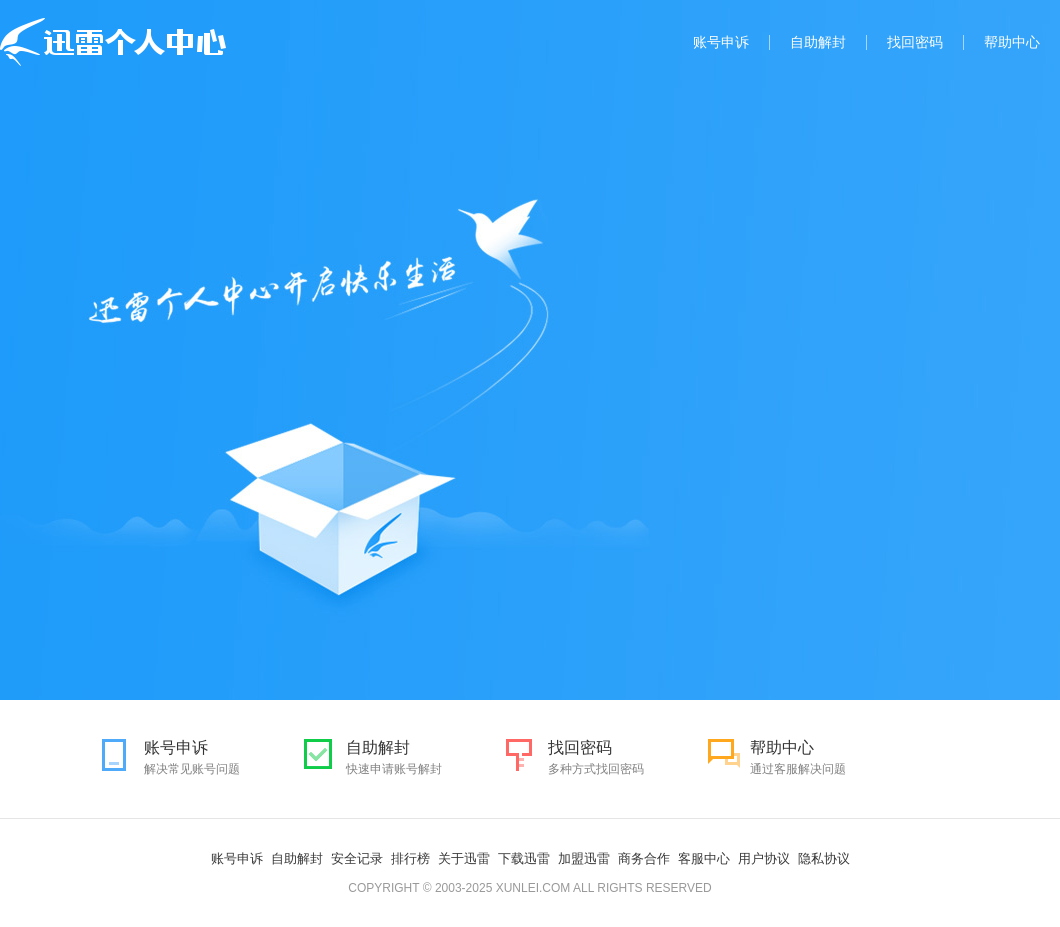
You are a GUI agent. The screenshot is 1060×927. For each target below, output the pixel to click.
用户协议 (764, 858)
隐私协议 (824, 858)
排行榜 (410, 858)
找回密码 (915, 42)
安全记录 (357, 858)
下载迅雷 (524, 858)
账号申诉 (721, 42)
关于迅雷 (464, 858)
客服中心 (704, 858)
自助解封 (818, 42)
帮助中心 (1012, 42)
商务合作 (644, 858)
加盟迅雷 (584, 858)
